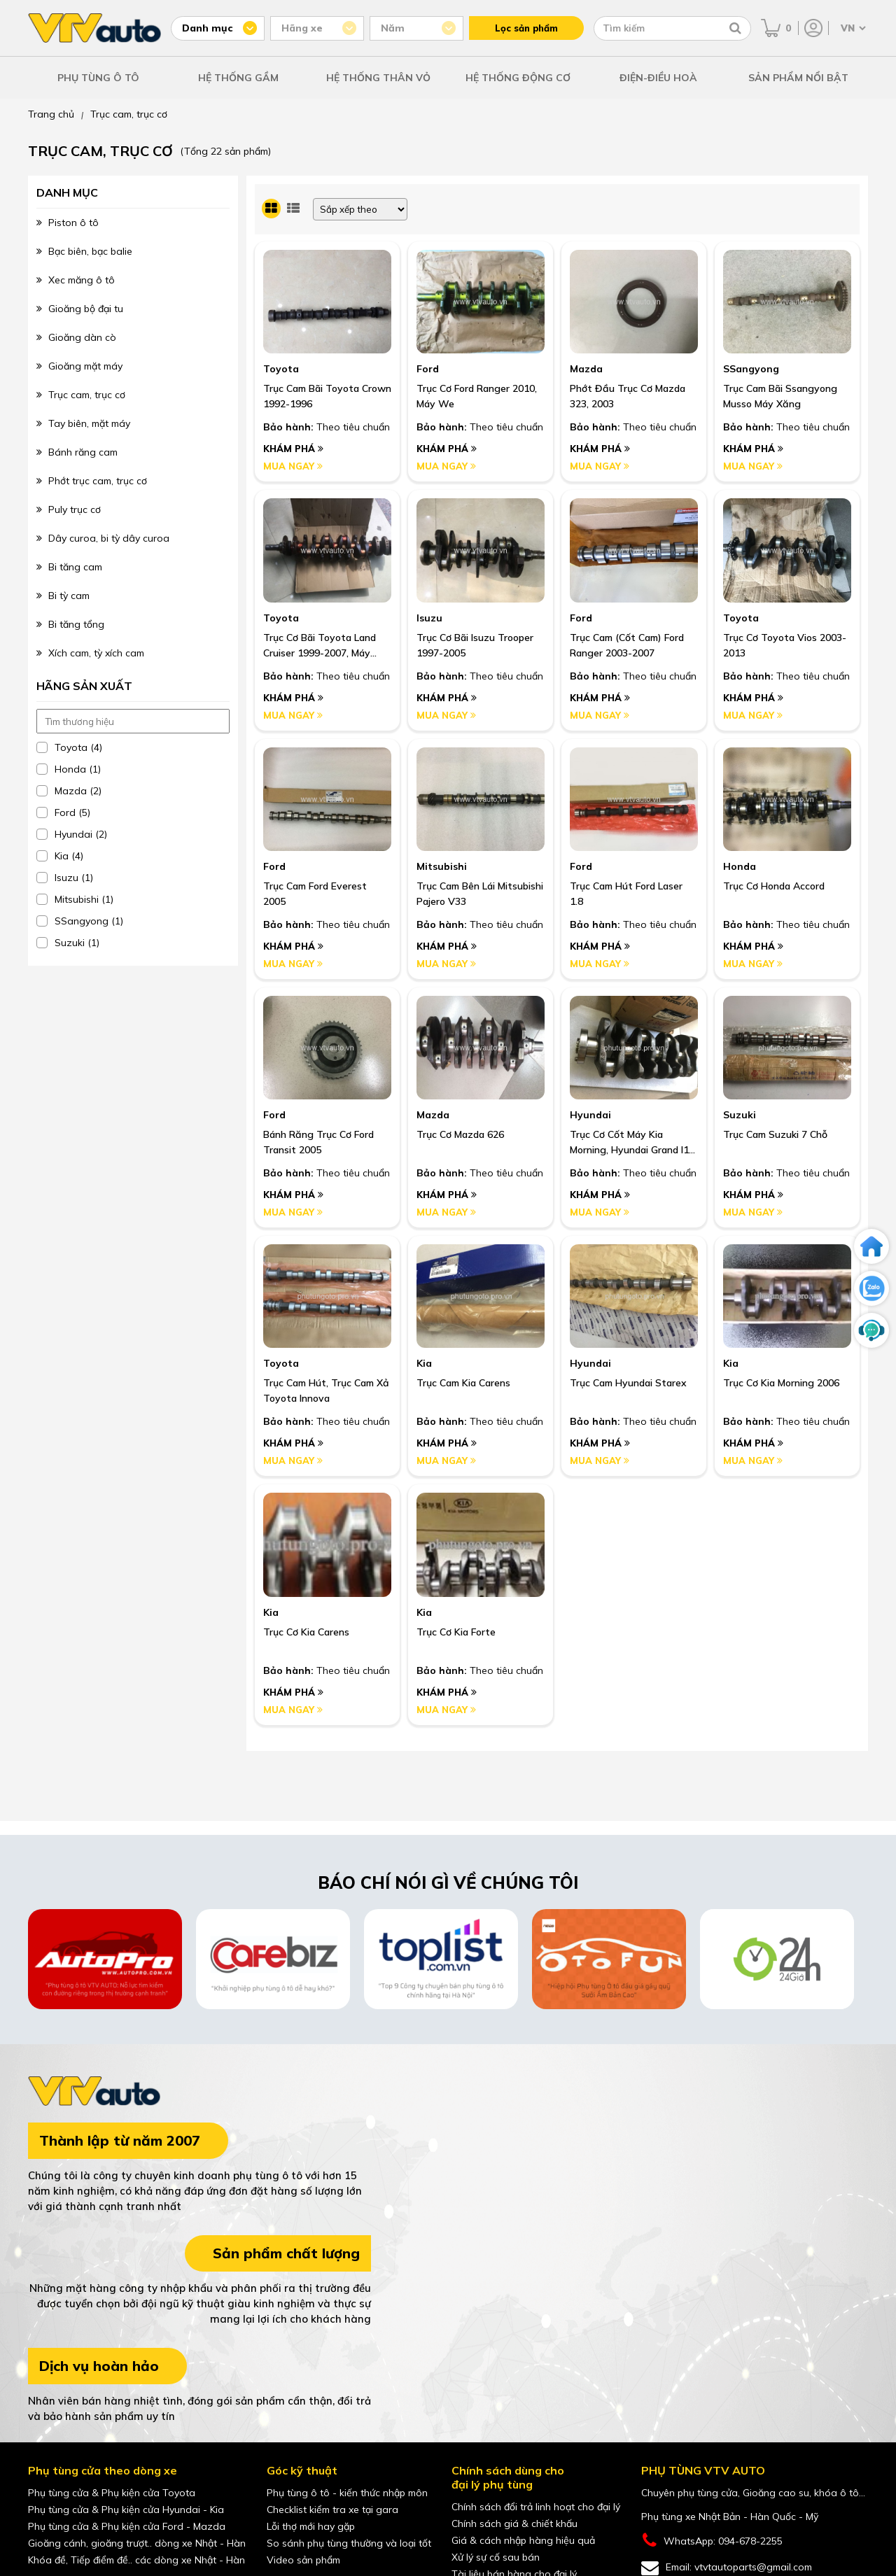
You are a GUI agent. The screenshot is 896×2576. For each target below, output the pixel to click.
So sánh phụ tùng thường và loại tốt (349, 2543)
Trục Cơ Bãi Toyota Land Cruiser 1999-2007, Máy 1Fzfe (319, 646)
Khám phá (293, 448)
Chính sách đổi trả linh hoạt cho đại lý (535, 2506)
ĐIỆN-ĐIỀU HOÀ (658, 77)
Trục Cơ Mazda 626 (460, 1134)
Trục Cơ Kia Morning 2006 (781, 1383)
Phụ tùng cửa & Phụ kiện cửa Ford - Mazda (126, 2526)
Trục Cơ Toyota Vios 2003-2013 (784, 645)
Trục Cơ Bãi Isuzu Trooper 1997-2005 (474, 645)
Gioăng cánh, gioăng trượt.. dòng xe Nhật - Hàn (137, 2543)
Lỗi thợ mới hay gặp (311, 2526)
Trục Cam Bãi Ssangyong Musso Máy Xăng (780, 396)
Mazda (586, 369)
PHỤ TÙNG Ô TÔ (98, 77)
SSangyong (751, 369)
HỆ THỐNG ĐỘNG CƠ (517, 77)
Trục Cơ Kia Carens (306, 1632)
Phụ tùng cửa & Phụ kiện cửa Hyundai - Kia (126, 2509)
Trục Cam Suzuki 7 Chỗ (775, 1134)
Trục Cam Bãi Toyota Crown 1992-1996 (327, 396)
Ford (427, 369)
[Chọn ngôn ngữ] (852, 28)
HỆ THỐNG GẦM (238, 77)
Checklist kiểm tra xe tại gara (332, 2509)
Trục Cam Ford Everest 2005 (315, 894)
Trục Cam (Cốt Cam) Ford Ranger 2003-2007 (627, 645)
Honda (739, 866)
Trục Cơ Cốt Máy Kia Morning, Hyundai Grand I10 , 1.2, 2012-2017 (632, 1142)
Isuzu (429, 618)
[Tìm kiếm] (735, 28)
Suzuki (739, 1114)
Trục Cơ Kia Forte (456, 1632)
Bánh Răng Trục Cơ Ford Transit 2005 (318, 1142)
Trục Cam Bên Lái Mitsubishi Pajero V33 (479, 894)
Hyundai (590, 1114)
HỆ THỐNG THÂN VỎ (378, 77)
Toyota (281, 369)
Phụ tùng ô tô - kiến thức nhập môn (347, 2492)
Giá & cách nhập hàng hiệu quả (523, 2540)
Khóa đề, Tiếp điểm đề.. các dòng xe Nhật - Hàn (136, 2560)
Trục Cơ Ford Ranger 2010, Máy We (476, 396)
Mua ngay (293, 466)
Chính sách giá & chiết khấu (514, 2523)
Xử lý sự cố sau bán (495, 2557)
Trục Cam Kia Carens (463, 1383)
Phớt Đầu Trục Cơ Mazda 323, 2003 (627, 396)
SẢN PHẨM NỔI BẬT (798, 77)
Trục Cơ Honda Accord (774, 886)
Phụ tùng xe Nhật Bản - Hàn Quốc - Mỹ (729, 2516)
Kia (424, 1363)
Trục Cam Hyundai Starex (628, 1383)
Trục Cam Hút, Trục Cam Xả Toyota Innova (326, 1391)
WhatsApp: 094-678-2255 (712, 2540)
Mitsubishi (441, 866)
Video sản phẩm (303, 2560)
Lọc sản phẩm (526, 28)
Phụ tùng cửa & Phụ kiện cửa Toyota (111, 2492)
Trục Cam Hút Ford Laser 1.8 (626, 894)
